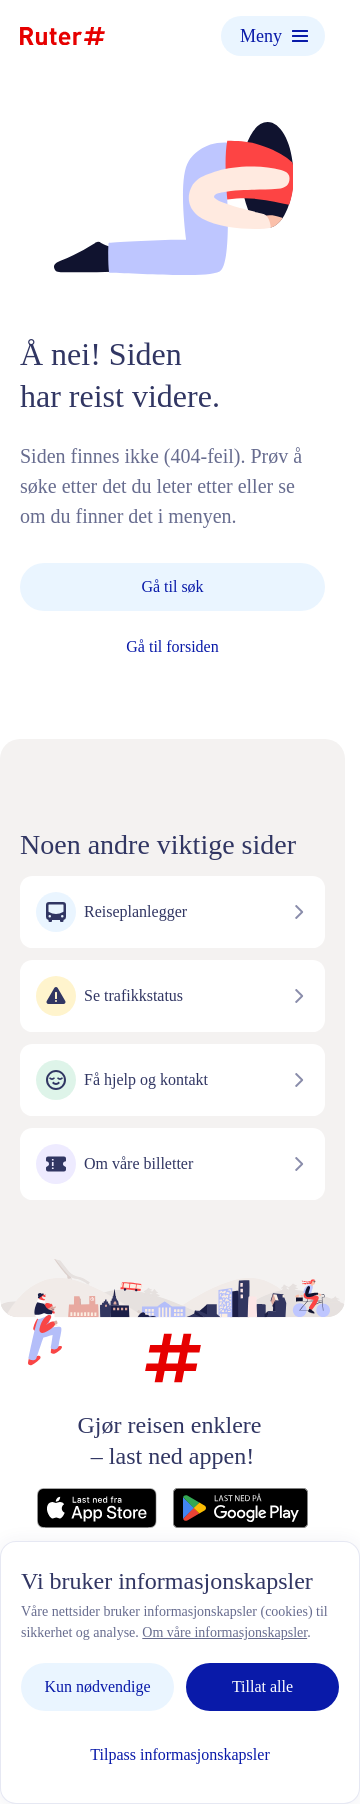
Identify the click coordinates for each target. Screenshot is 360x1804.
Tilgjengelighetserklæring (164, 1644)
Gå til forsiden (172, 646)
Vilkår (87, 1623)
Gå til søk (172, 586)
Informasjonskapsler (198, 1623)
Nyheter (263, 1602)
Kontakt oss (72, 1602)
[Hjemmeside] (62, 36)
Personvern (173, 1602)
